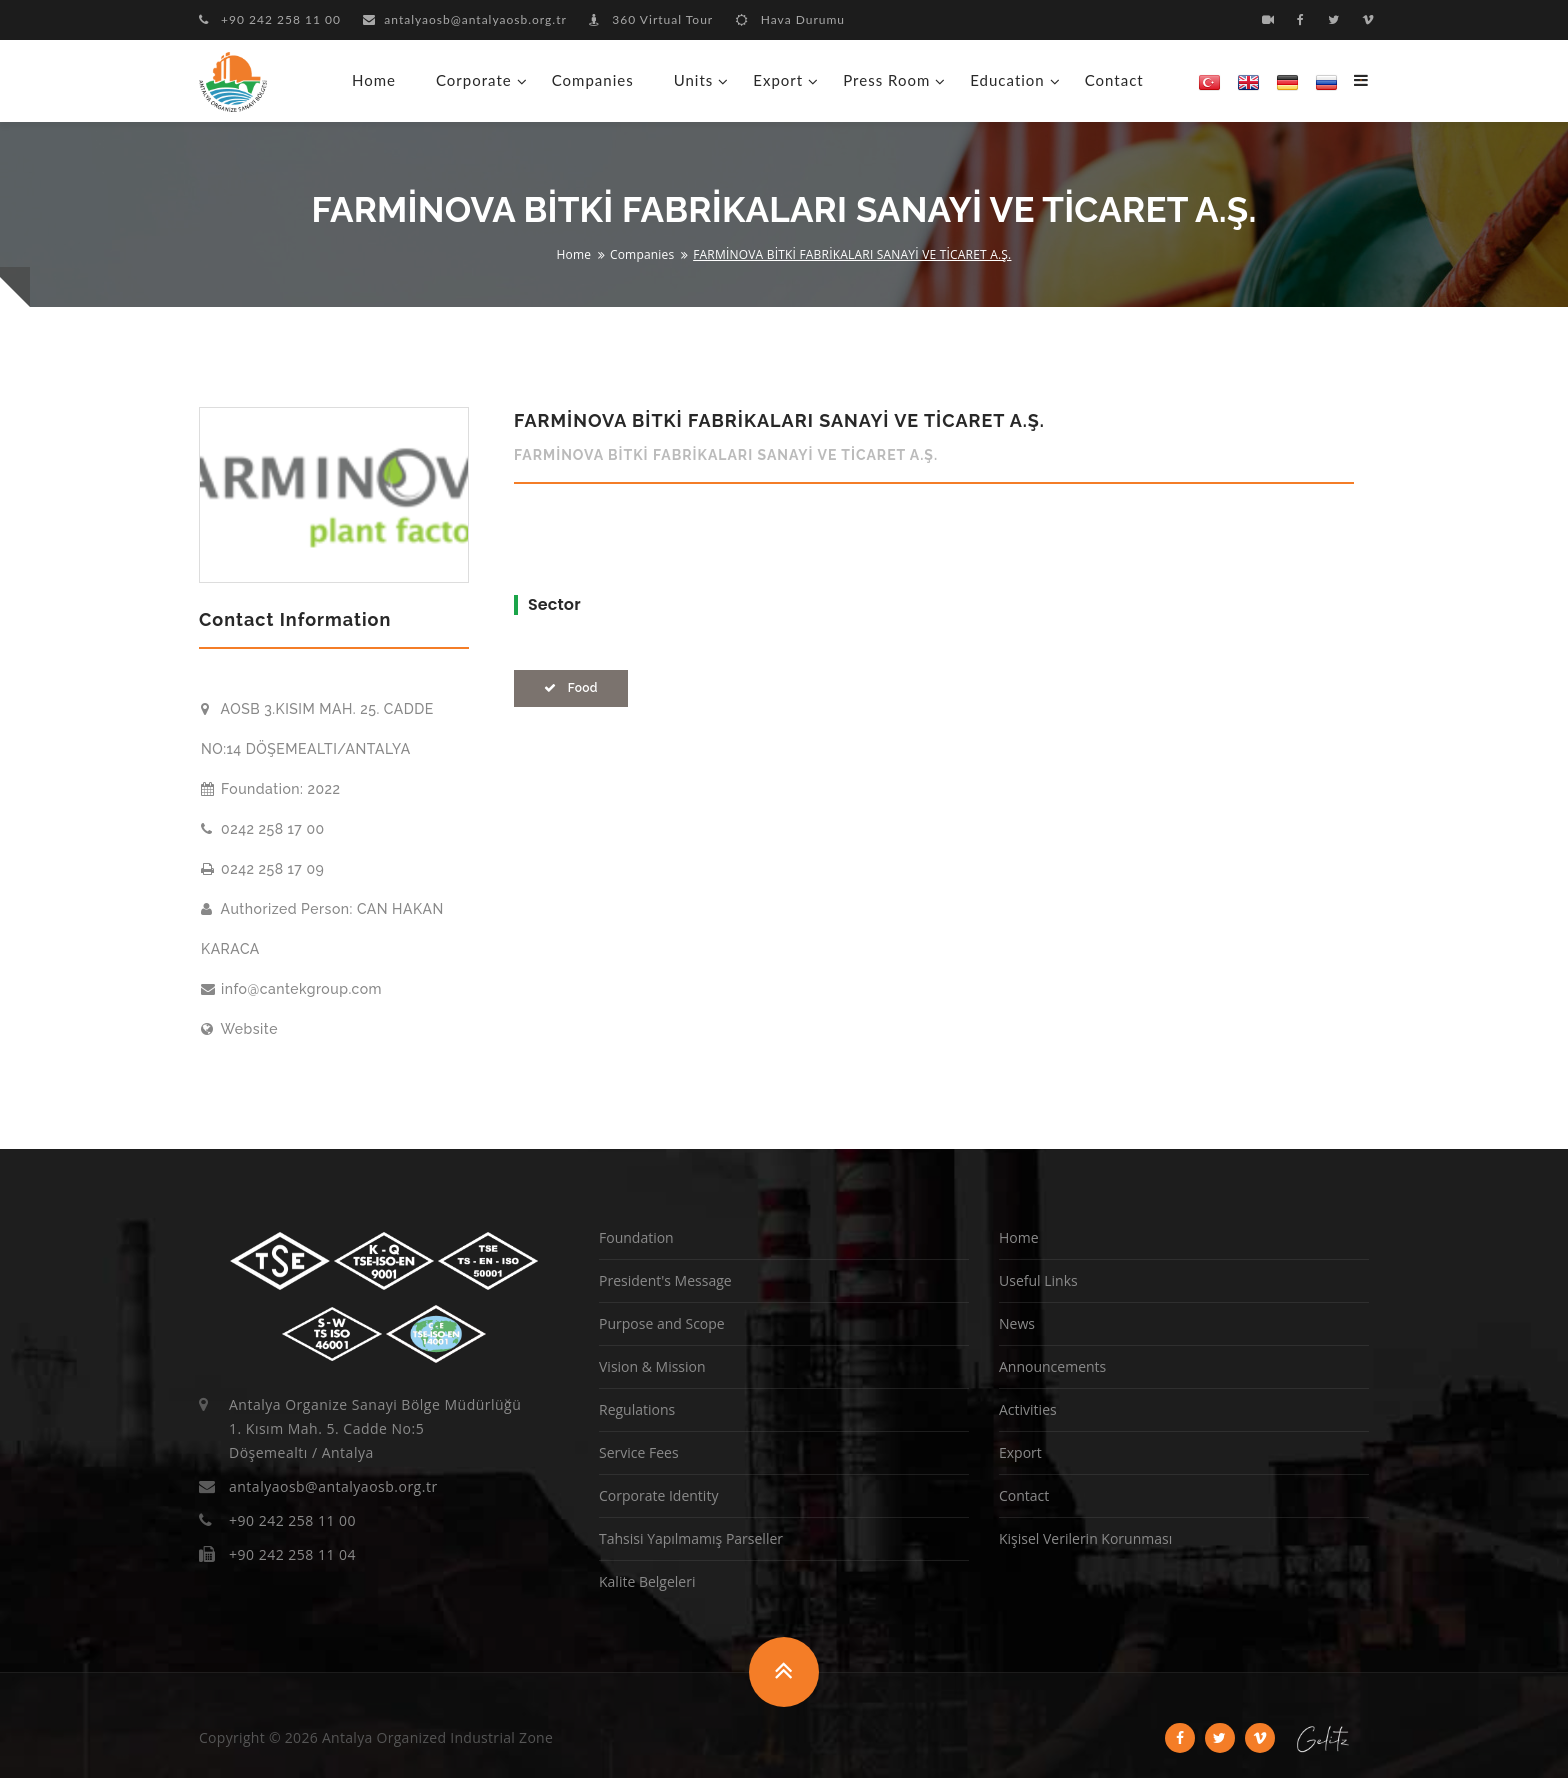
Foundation (636, 1237)
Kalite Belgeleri (647, 1581)
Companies (593, 80)
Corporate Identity (658, 1495)
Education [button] (1007, 80)
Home (374, 80)
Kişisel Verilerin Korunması (1085, 1538)
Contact (1114, 80)
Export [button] (778, 80)
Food (571, 688)
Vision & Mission (652, 1366)
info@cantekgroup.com (291, 989)
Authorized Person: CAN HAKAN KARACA (322, 929)
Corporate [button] (474, 80)
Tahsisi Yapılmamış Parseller (691, 1538)
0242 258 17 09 (262, 869)
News (1017, 1323)
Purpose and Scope (662, 1323)
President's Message (665, 1280)
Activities (1028, 1409)
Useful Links (1038, 1280)
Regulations (637, 1409)
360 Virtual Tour (651, 19)
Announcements (1052, 1366)
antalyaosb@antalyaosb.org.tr (465, 19)
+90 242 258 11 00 (270, 19)
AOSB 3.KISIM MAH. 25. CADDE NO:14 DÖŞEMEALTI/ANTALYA (317, 729)
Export (1020, 1452)
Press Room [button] (886, 80)
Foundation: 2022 (271, 789)
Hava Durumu (790, 19)
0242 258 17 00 (263, 829)
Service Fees (639, 1452)
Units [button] (694, 80)
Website (239, 1029)
